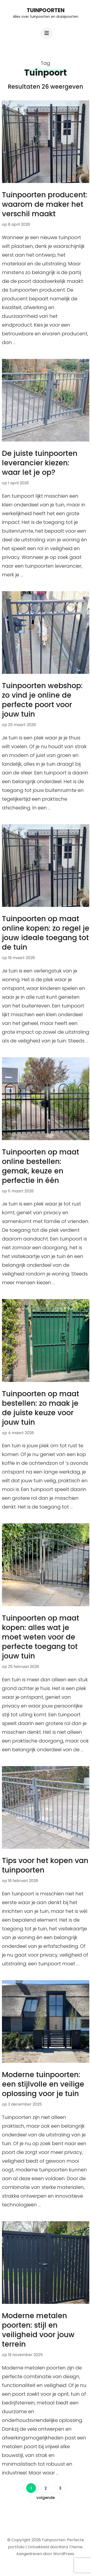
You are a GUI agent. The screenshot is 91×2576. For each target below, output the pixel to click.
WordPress (63, 2554)
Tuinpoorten (46, 10)
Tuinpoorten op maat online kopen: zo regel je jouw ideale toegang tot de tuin (45, 933)
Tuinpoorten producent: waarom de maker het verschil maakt (44, 204)
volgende (45, 2497)
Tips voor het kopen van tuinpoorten (45, 1865)
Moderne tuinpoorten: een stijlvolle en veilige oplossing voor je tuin (43, 2084)
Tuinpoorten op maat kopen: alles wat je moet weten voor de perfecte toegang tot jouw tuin (40, 1637)
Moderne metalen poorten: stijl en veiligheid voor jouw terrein (38, 2330)
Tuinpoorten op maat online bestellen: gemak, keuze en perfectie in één (40, 1166)
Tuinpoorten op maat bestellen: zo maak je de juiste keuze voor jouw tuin (40, 1408)
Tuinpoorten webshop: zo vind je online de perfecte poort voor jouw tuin (42, 700)
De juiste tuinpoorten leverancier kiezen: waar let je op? (39, 462)
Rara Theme (71, 2547)
